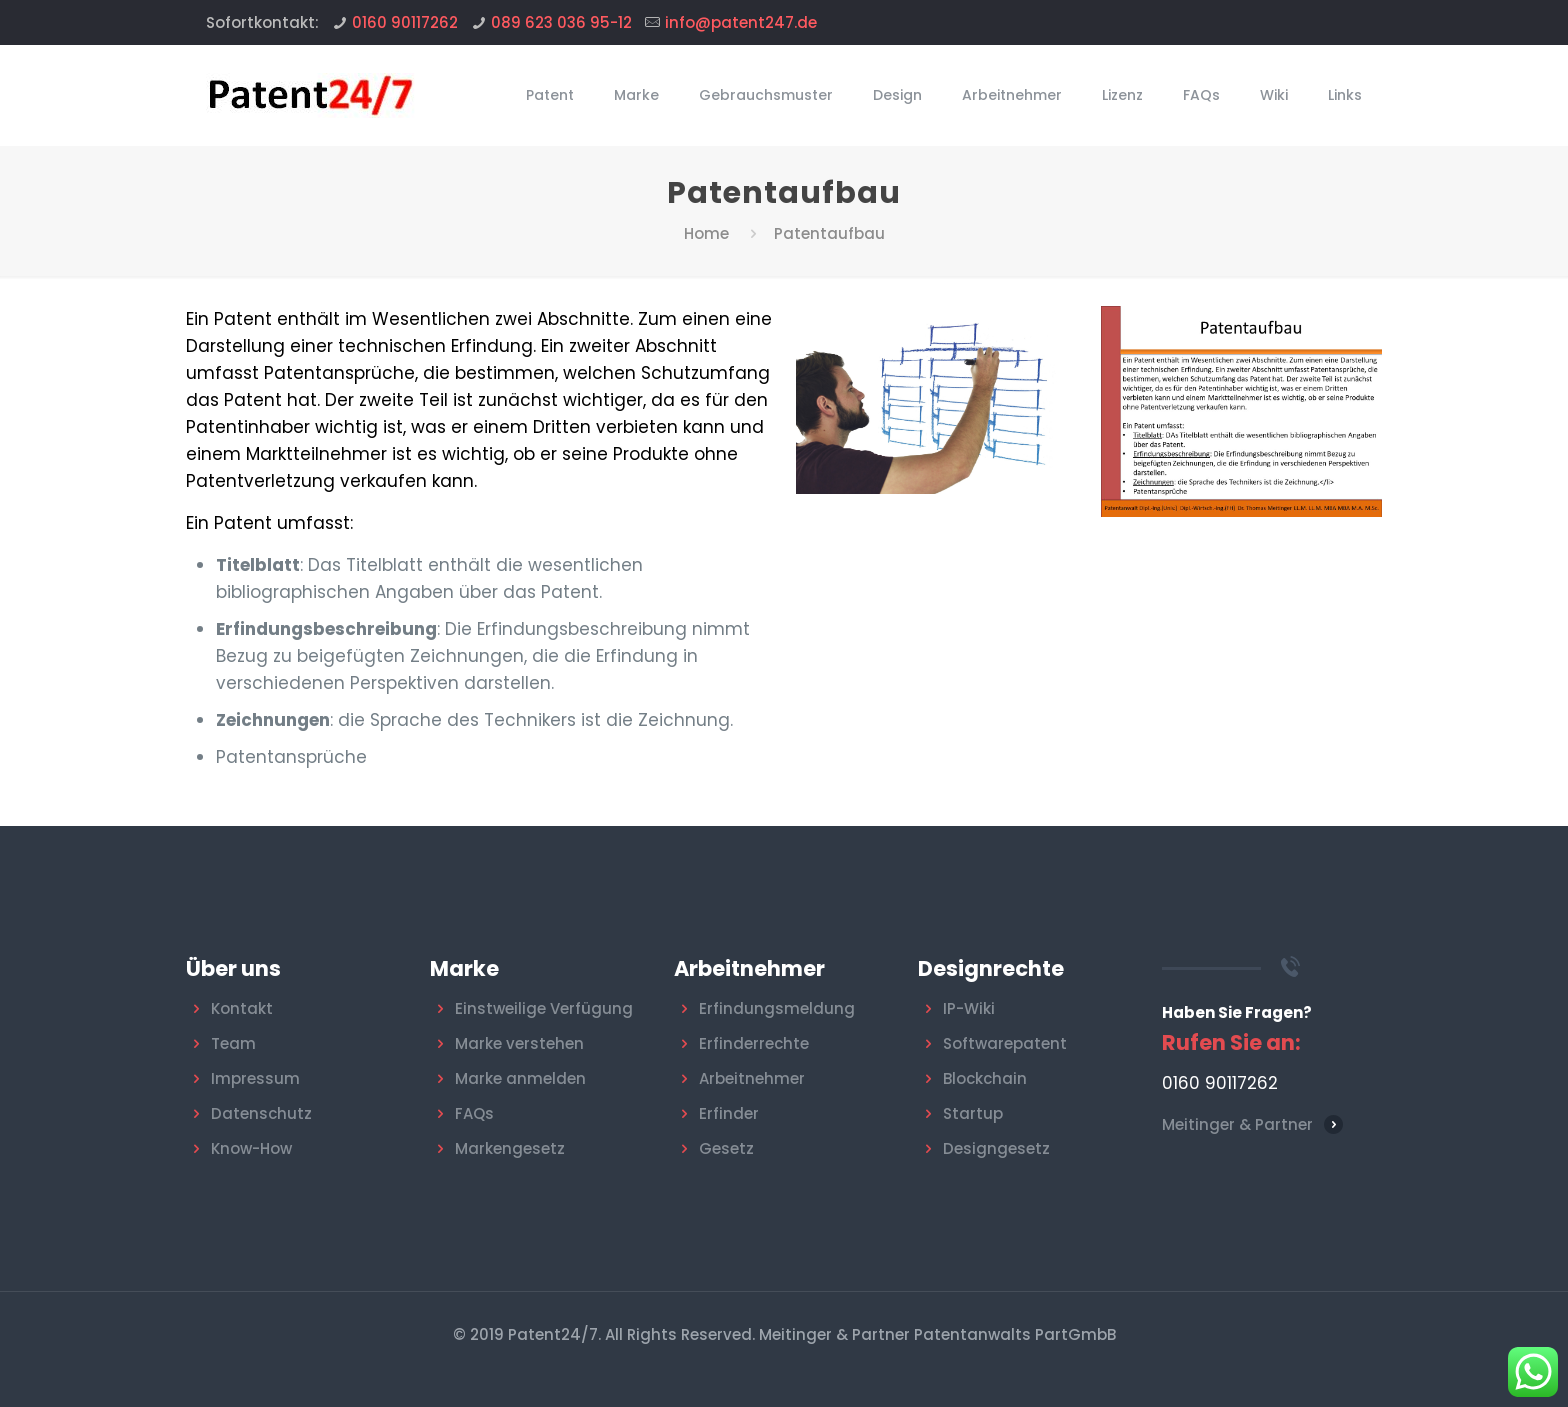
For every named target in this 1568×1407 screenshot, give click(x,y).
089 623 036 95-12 (561, 22)
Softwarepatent (1005, 1043)
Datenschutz (261, 1113)
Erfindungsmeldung (777, 1008)
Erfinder (729, 1113)
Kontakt (242, 1008)
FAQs (474, 1113)
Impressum (255, 1078)
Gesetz (726, 1148)
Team (233, 1043)
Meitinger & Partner (1237, 1124)
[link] (1241, 411)
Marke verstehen (519, 1043)
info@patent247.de (741, 22)
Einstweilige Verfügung (544, 1008)
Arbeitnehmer (752, 1078)
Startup (973, 1113)
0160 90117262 (405, 22)
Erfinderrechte (754, 1043)
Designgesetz (996, 1148)
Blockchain (985, 1078)
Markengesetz (510, 1148)
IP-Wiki (969, 1008)
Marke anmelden (520, 1078)
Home (706, 233)
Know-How (251, 1148)
